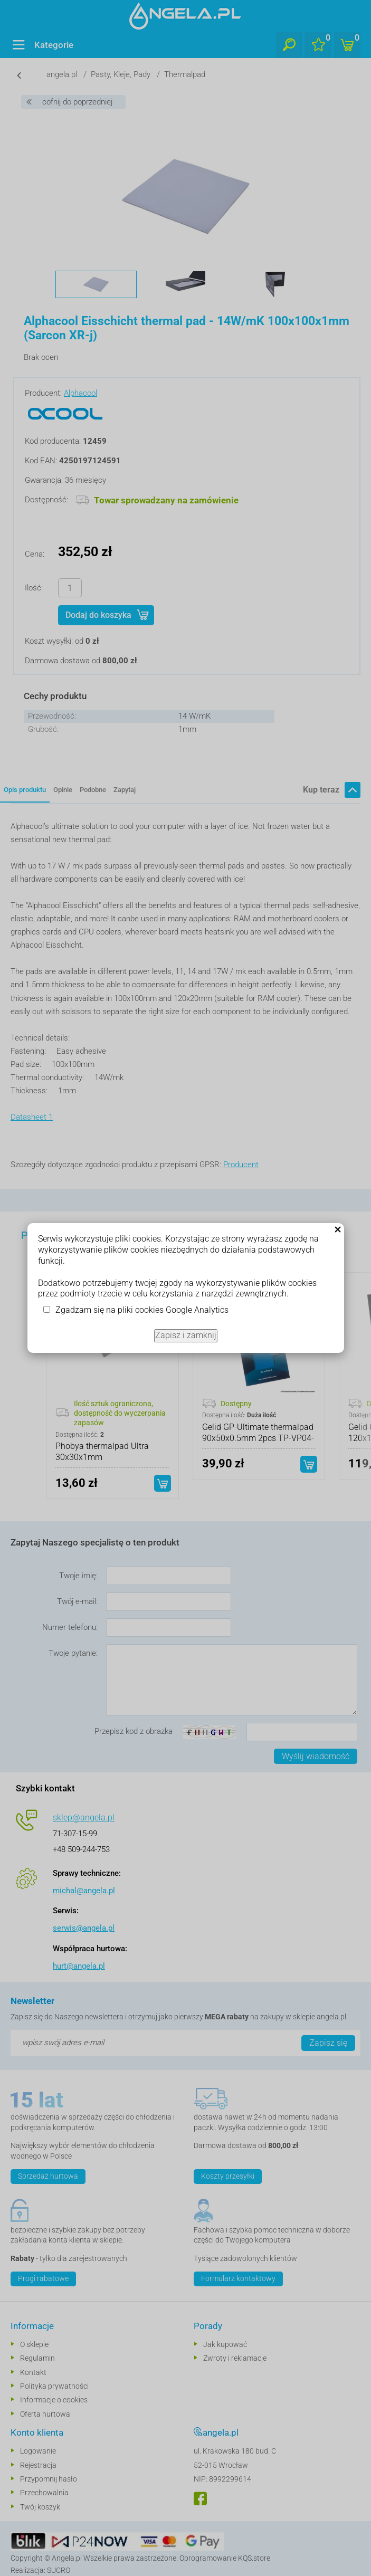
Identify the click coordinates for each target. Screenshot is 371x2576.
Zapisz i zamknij (185, 1335)
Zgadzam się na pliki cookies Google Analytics (142, 1310)
